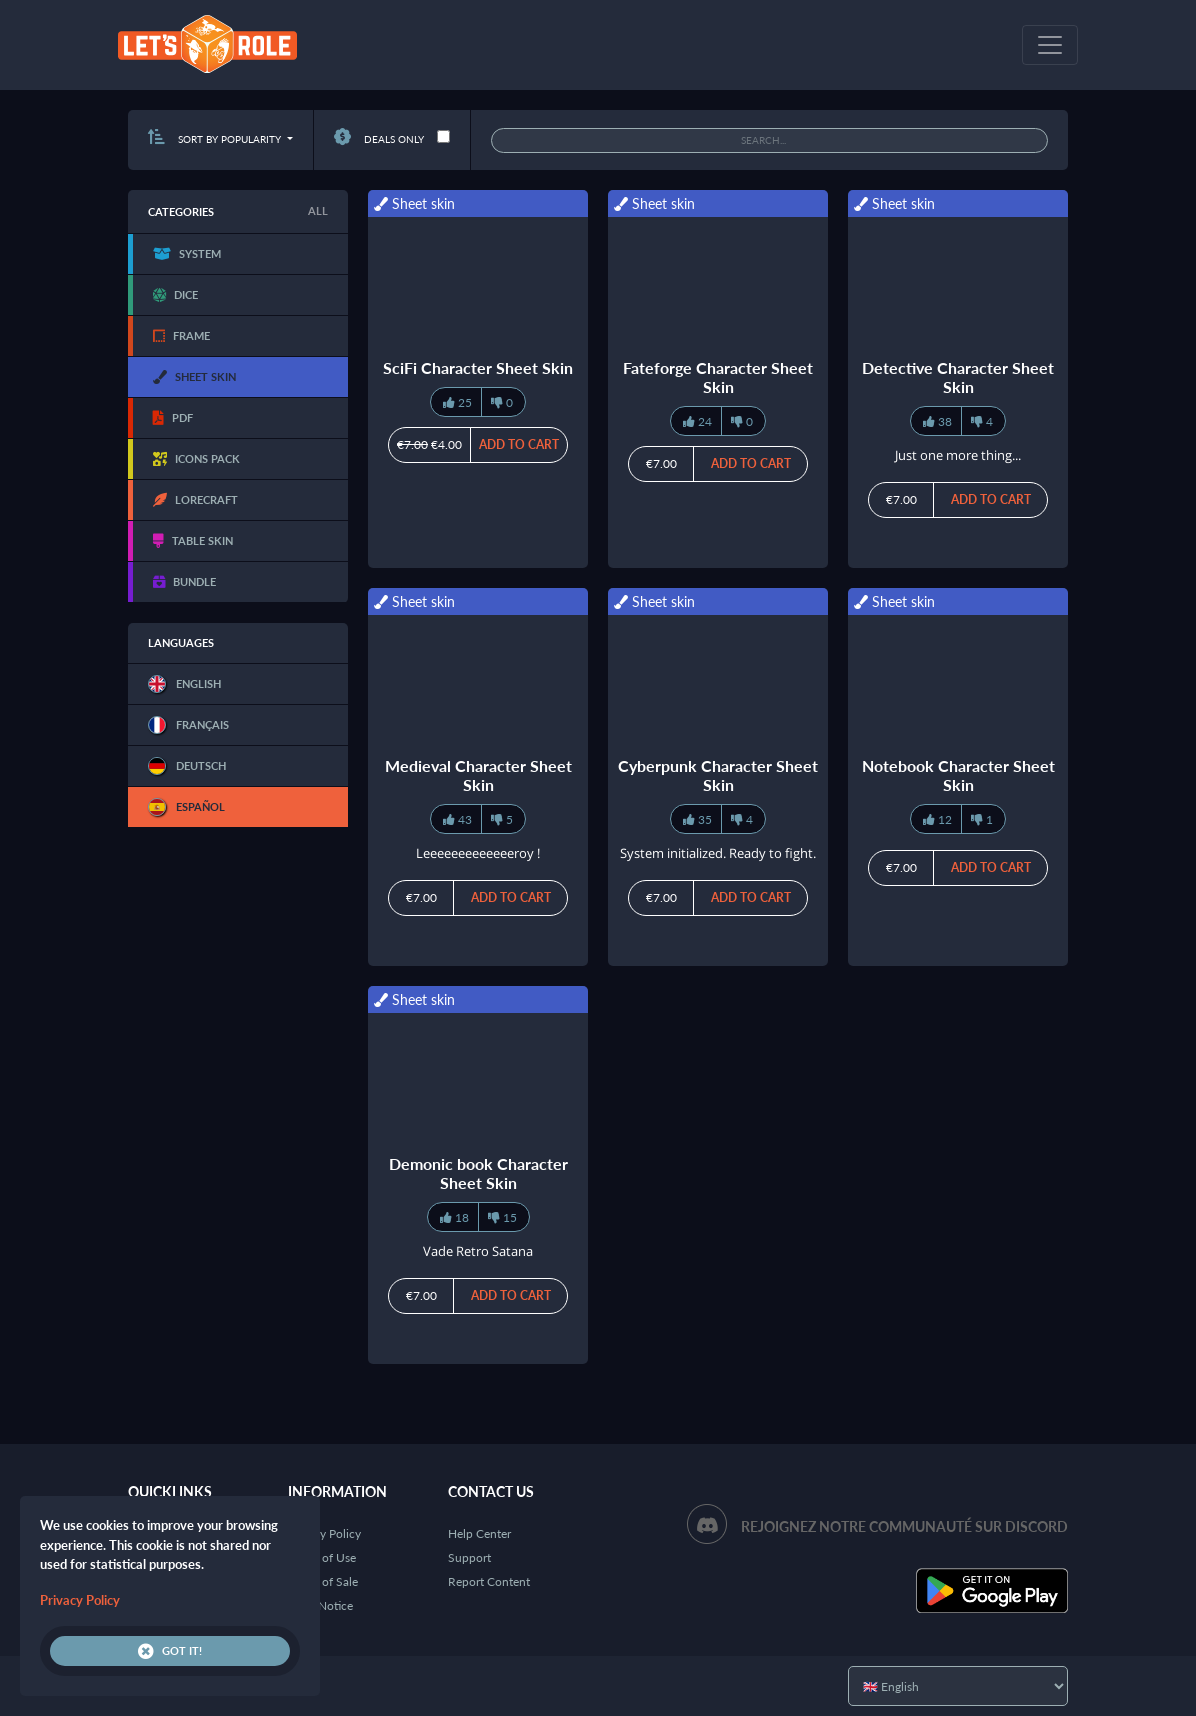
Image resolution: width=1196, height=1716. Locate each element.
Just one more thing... (958, 455)
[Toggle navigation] (1050, 45)
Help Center (479, 1533)
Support (469, 1557)
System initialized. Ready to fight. (718, 853)
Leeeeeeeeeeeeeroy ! (478, 853)
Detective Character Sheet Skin (958, 377)
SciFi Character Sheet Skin (478, 367)
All (318, 210)
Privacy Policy (324, 1533)
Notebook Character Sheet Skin (958, 775)
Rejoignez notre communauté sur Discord (904, 1526)
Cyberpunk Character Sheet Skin (718, 775)
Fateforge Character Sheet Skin (718, 377)
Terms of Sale (323, 1581)
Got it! (170, 1651)
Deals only (379, 139)
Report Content (489, 1581)
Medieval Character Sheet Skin (478, 775)
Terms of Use (322, 1557)
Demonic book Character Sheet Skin (478, 1173)
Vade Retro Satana (478, 1251)
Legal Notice (320, 1605)
